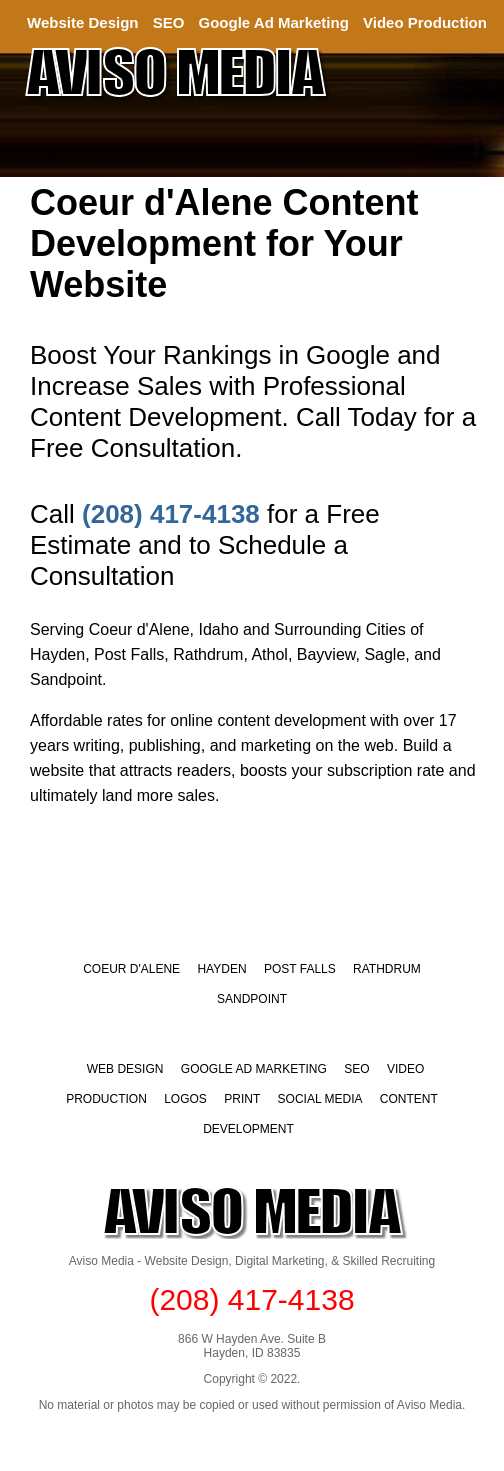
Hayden (221, 969)
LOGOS (185, 1099)
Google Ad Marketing (274, 22)
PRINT (242, 1099)
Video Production (425, 22)
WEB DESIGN (125, 1069)
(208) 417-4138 (171, 514)
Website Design (82, 22)
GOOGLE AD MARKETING (254, 1069)
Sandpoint (252, 999)
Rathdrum (387, 969)
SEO (169, 22)
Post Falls (300, 969)
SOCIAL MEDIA (320, 1099)
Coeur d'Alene (131, 969)
